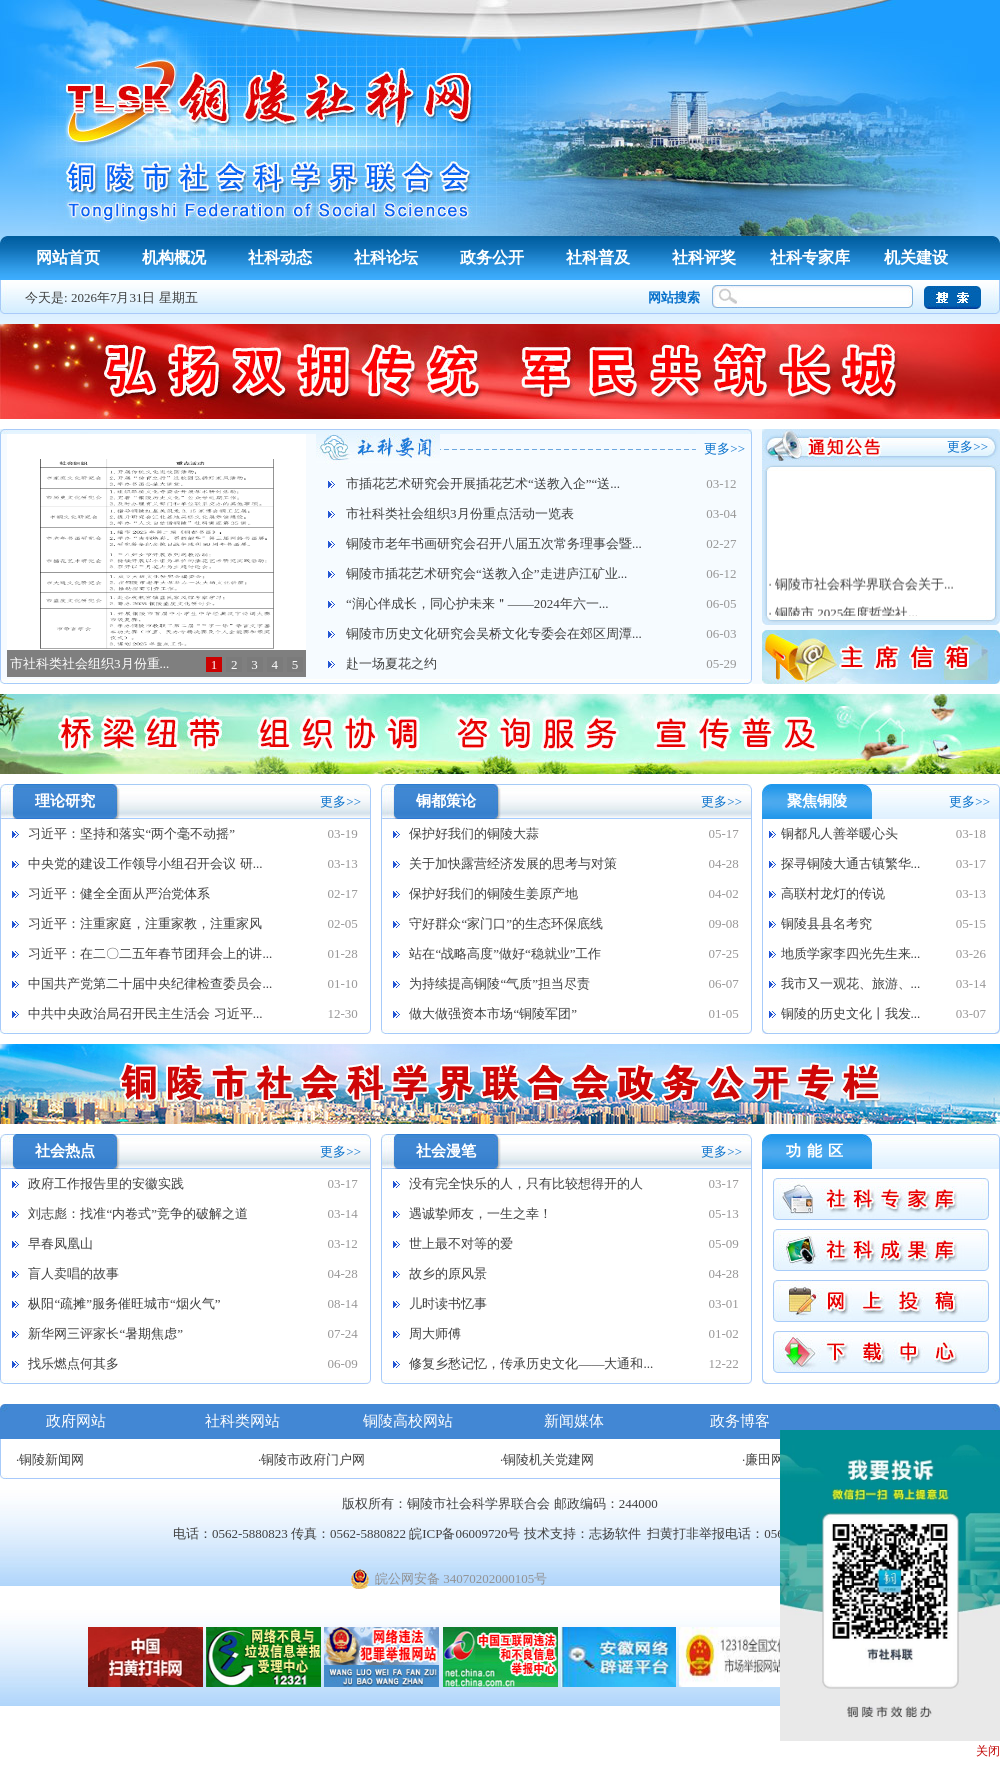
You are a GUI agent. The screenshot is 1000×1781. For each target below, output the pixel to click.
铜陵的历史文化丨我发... (851, 1013)
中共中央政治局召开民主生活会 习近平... (145, 1013)
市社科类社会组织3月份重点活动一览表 (460, 513)
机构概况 (174, 257)
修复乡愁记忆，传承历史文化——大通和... (531, 1363)
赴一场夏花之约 (391, 663)
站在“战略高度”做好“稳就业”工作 (505, 953)
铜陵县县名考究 (826, 923)
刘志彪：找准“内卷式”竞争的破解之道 (138, 1213)
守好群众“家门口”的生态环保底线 (506, 923)
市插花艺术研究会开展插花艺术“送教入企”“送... (483, 483)
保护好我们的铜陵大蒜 (474, 833)
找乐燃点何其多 (73, 1363)
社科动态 (280, 257)
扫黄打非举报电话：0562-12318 (737, 1533)
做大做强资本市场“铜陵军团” (493, 1013)
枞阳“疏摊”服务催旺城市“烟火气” (124, 1303)
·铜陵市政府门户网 (311, 1459)
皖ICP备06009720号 (464, 1533)
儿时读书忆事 (448, 1303)
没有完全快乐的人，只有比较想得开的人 (526, 1183)
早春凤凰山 (60, 1243)
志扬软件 (615, 1533)
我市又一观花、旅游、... (851, 983)
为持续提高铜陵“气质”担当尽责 (499, 983)
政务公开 (492, 257)
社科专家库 (810, 257)
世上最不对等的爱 (461, 1243)
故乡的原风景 (448, 1273)
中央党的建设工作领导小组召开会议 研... (145, 863)
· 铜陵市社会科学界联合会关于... (858, 596)
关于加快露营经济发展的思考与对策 (513, 863)
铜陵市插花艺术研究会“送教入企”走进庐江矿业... (486, 573)
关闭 (988, 1751)
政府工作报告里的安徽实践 (106, 1183)
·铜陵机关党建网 (547, 1459)
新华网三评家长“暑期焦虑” (105, 1333)
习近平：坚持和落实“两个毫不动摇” (131, 833)
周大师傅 (435, 1333)
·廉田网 (763, 1459)
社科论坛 (386, 257)
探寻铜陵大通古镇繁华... (851, 863)
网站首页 (68, 257)
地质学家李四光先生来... (851, 953)
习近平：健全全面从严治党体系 (119, 893)
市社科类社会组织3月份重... (89, 663)
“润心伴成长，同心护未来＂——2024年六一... (477, 603)
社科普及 (598, 257)
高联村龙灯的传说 (833, 893)
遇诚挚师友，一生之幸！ (480, 1213)
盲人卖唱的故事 (73, 1273)
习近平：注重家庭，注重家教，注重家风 (145, 923)
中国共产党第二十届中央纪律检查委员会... (150, 983)
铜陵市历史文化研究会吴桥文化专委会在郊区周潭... (494, 633)
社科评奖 (704, 257)
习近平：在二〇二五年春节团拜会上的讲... (150, 953)
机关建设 (916, 257)
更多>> (724, 448)
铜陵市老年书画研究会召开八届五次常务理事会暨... (494, 543)
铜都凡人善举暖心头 (839, 833)
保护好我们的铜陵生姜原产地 (493, 893)
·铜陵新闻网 (50, 1459)
